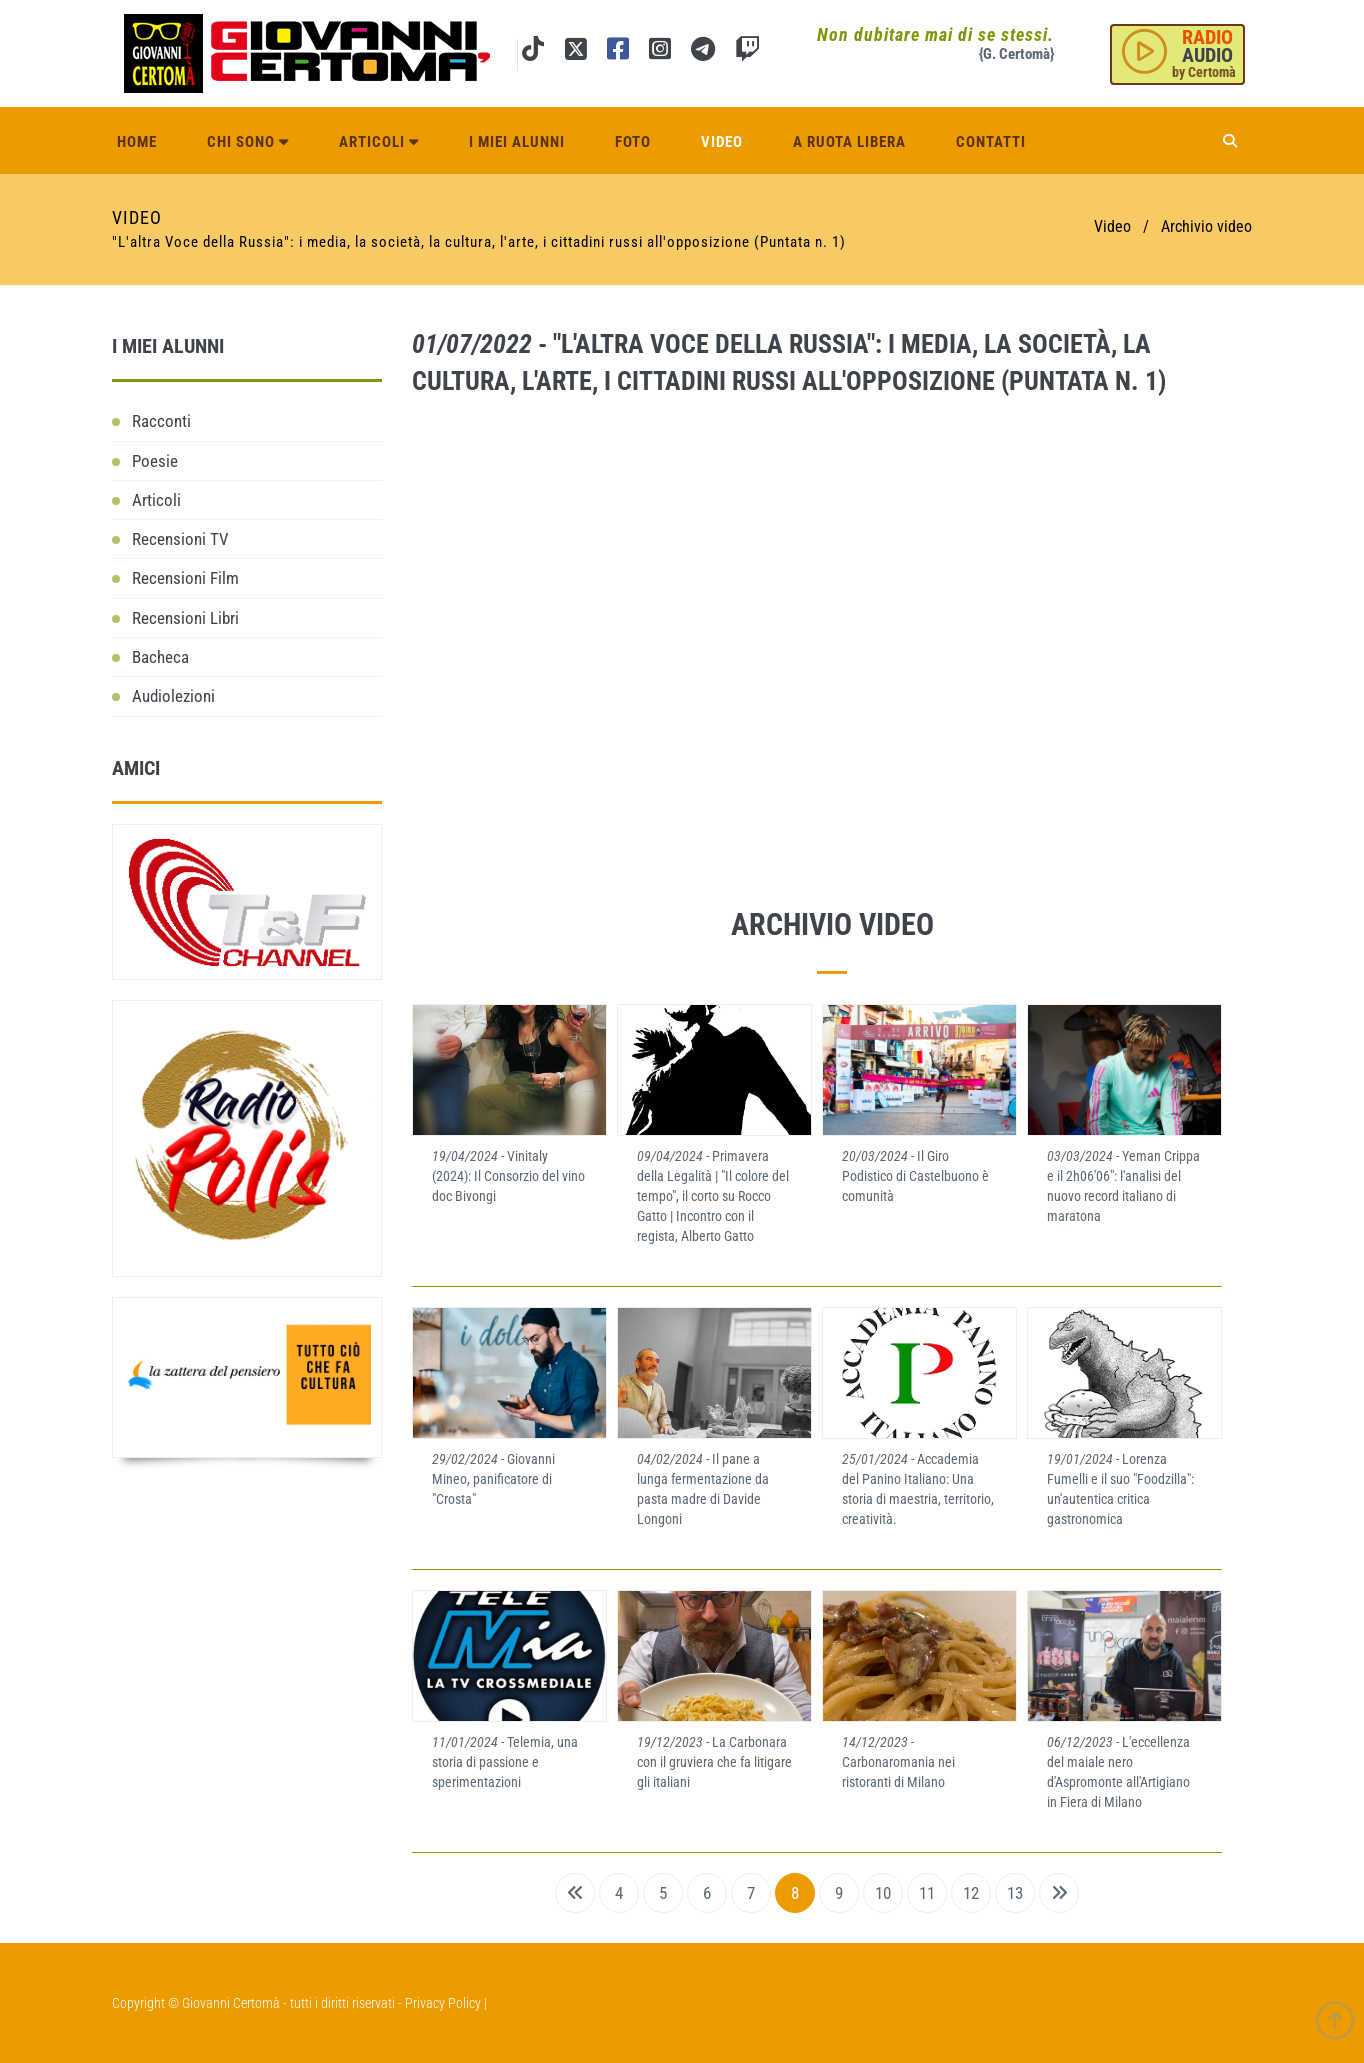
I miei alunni (517, 142)
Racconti (161, 421)
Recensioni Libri (185, 618)
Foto (633, 142)
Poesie (155, 461)
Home (137, 142)
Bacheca (160, 657)
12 (971, 1893)
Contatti (991, 142)
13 (1015, 1893)
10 (883, 1893)
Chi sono (248, 142)
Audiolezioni (173, 696)
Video (722, 142)
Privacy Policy (443, 2003)
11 (927, 1893)
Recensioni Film (185, 578)
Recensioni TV (180, 539)
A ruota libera (849, 142)
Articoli (379, 142)
